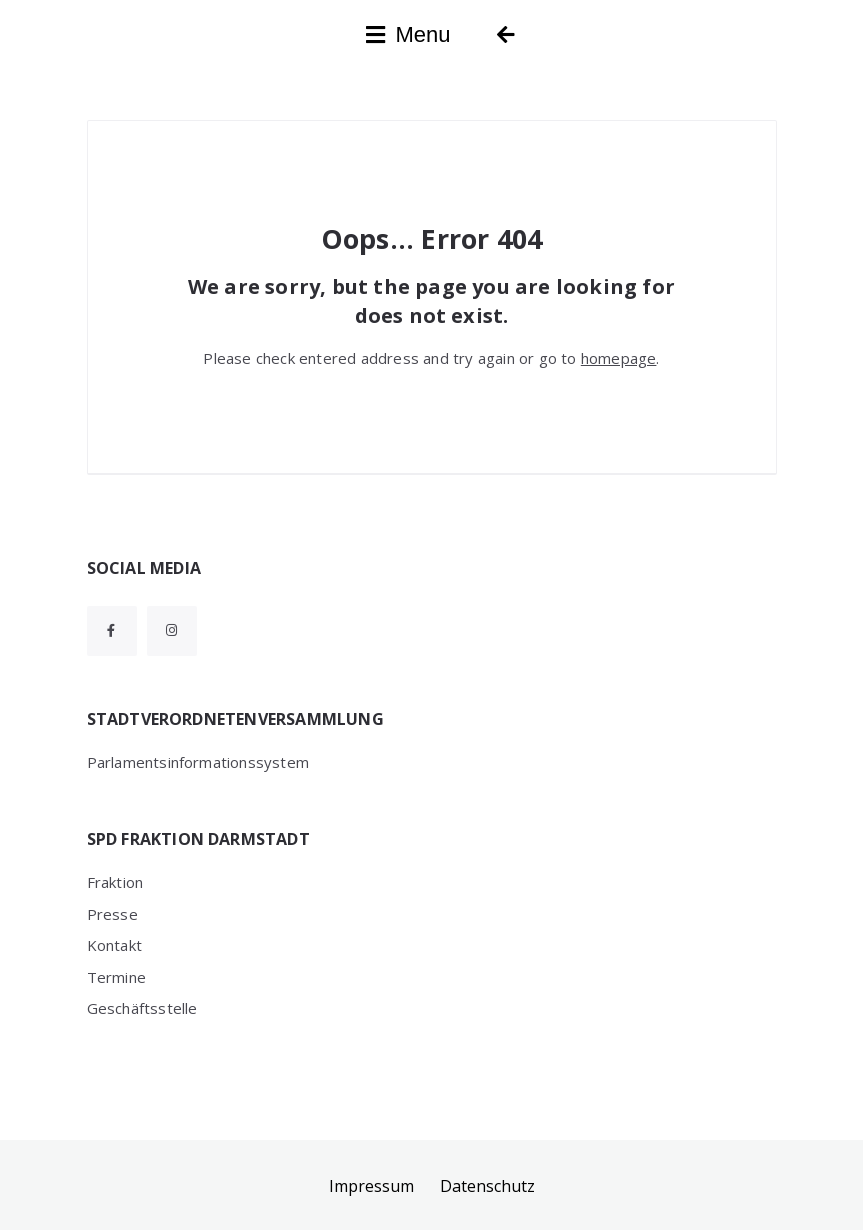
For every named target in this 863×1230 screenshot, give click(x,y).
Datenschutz (487, 1186)
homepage (619, 358)
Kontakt (114, 945)
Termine (116, 977)
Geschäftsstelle (142, 1008)
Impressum (371, 1186)
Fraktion (115, 882)
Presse (112, 914)
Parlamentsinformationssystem (198, 762)
